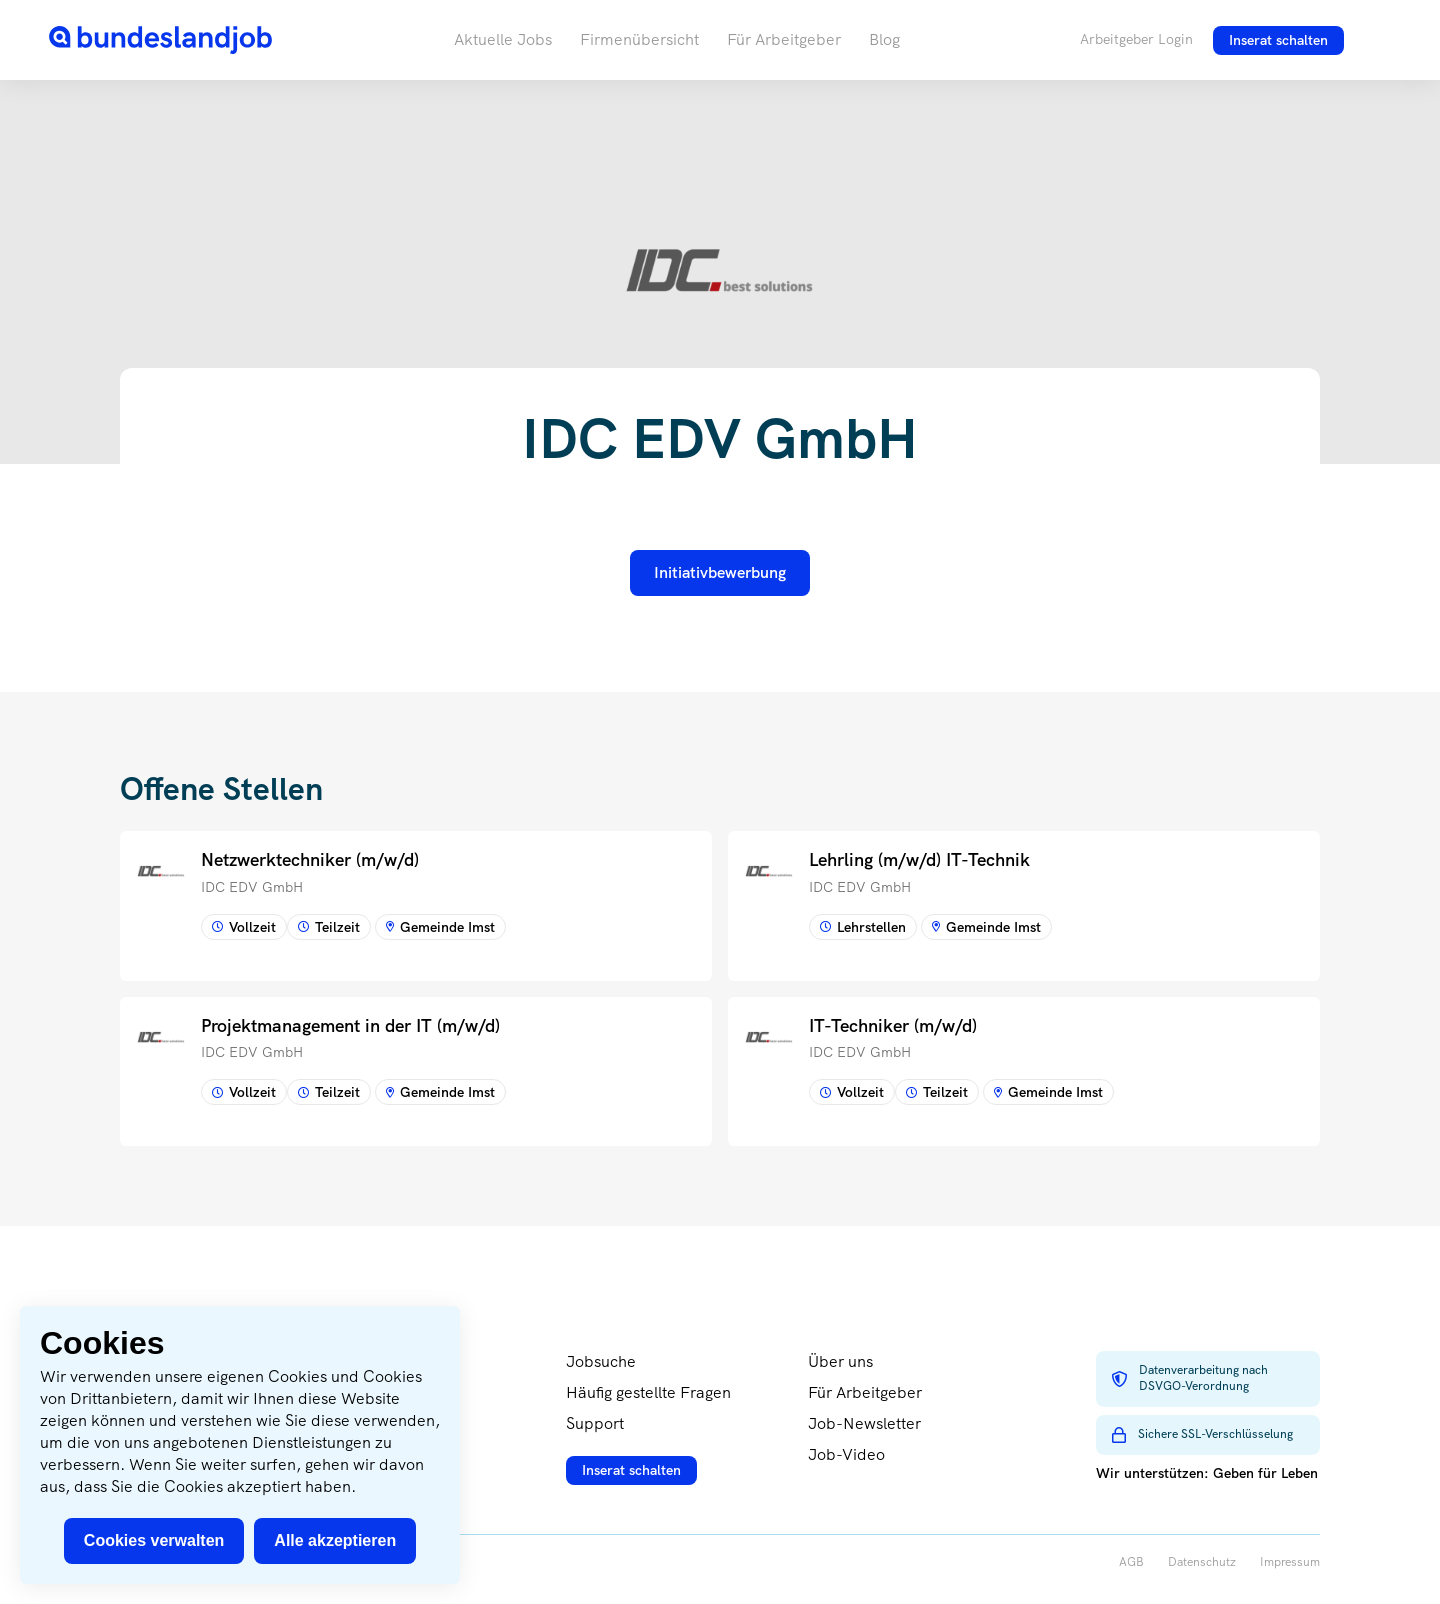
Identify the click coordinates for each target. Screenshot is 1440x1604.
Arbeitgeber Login (1136, 39)
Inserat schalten (1278, 40)
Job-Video (846, 1454)
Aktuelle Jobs (503, 39)
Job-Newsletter (864, 1423)
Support (595, 1423)
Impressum (1290, 1562)
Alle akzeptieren (335, 1540)
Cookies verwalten (154, 1540)
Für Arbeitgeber (784, 39)
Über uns (840, 1361)
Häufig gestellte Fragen (648, 1392)
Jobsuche (601, 1361)
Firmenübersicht (639, 39)
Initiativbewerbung (720, 572)
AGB (1131, 1562)
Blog (884, 39)
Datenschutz (1202, 1562)
